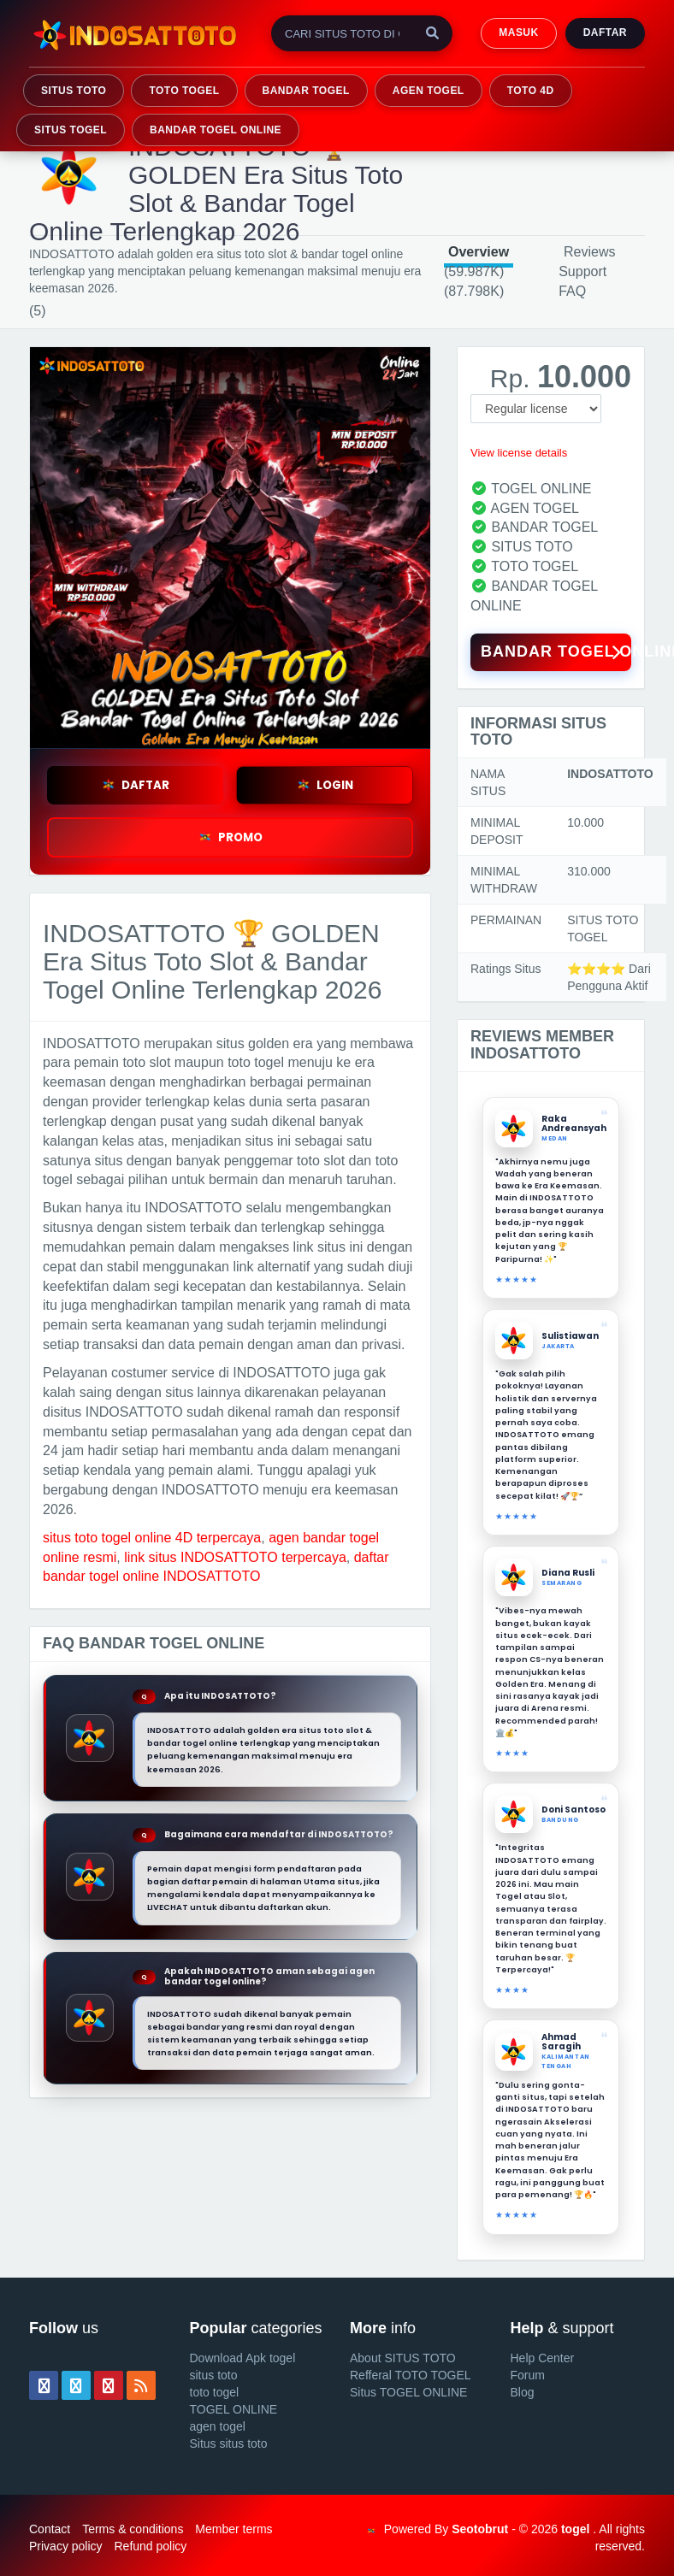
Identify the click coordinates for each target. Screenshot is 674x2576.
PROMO (230, 837)
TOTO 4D (530, 91)
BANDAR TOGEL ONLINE (215, 130)
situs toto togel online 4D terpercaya (152, 1537)
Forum (528, 2375)
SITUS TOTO (73, 91)
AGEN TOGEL (428, 91)
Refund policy (150, 2546)
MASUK (518, 32)
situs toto (214, 2375)
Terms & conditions (132, 2529)
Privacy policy (66, 2546)
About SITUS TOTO (403, 2358)
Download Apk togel (243, 2358)
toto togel (214, 2392)
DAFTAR (135, 785)
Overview (478, 252)
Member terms (233, 2529)
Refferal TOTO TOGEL (410, 2375)
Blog (523, 2392)
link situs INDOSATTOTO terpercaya (235, 1557)
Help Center (543, 2358)
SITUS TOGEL (70, 130)
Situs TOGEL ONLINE (408, 2392)
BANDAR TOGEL (306, 91)
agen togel (217, 2426)
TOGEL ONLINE (234, 2409)
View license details (518, 452)
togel (575, 2529)
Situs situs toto (229, 2443)
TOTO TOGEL (184, 91)
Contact (49, 2529)
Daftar (605, 32)
